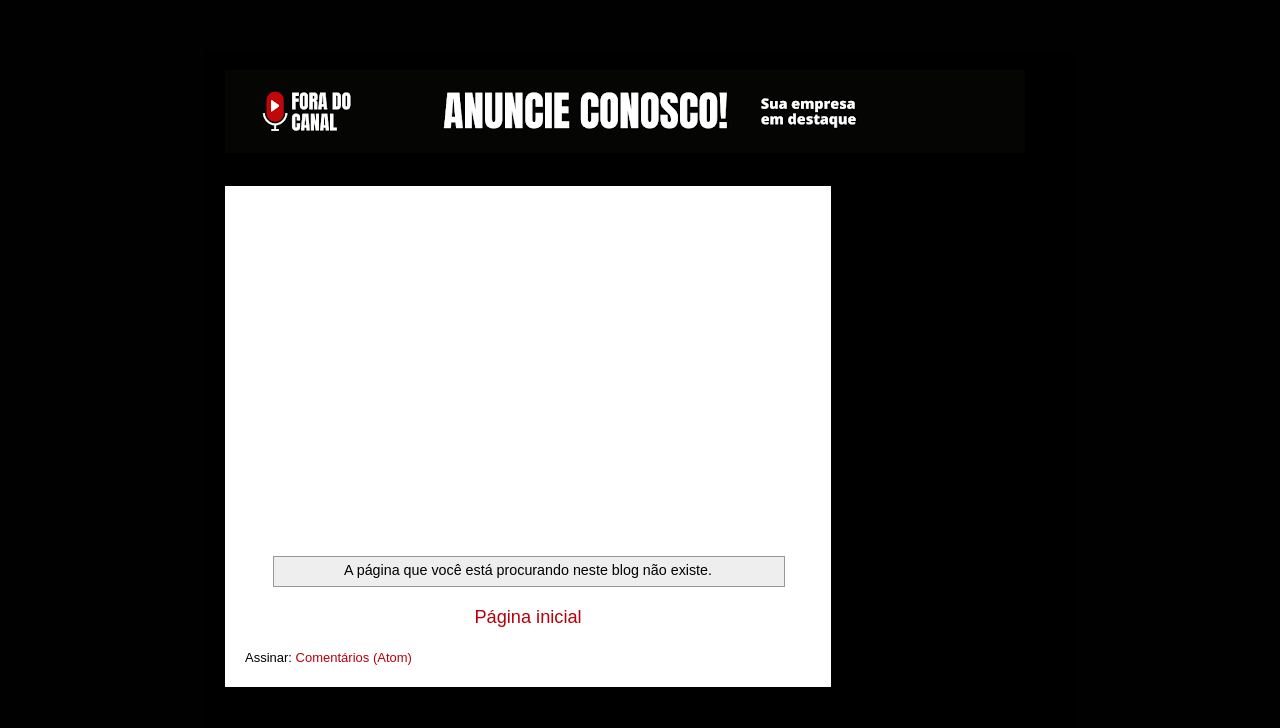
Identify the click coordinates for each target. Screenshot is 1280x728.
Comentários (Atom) (354, 657)
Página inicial (527, 617)
